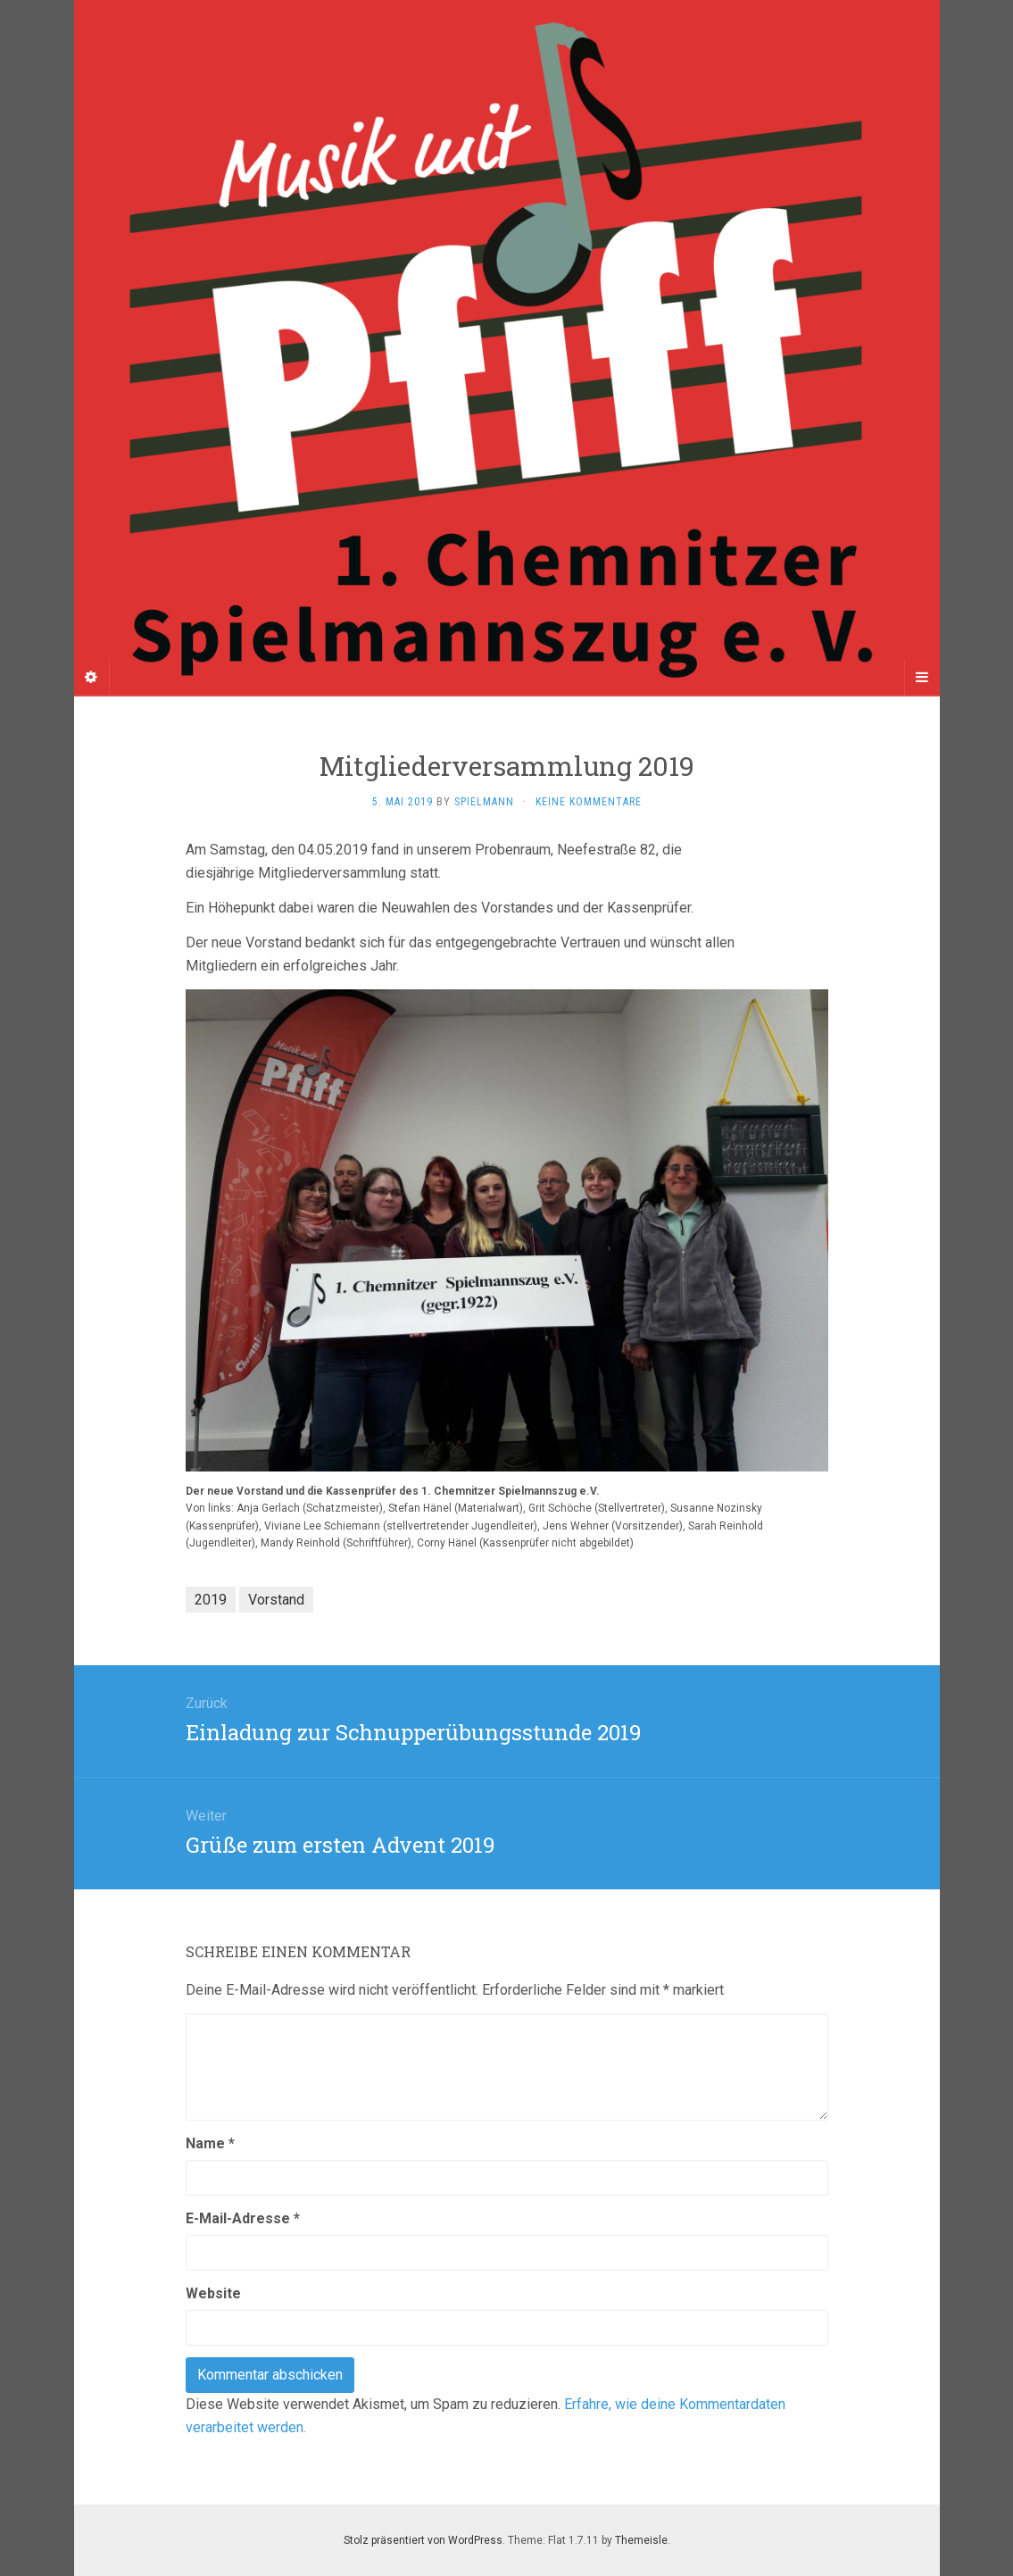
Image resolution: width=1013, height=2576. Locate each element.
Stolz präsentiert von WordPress (423, 2540)
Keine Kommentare (589, 802)
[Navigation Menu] (922, 678)
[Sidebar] (92, 678)
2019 (211, 1599)
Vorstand (276, 1599)
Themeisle (641, 2540)
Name (210, 2143)
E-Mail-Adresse (243, 2218)
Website (213, 2293)
